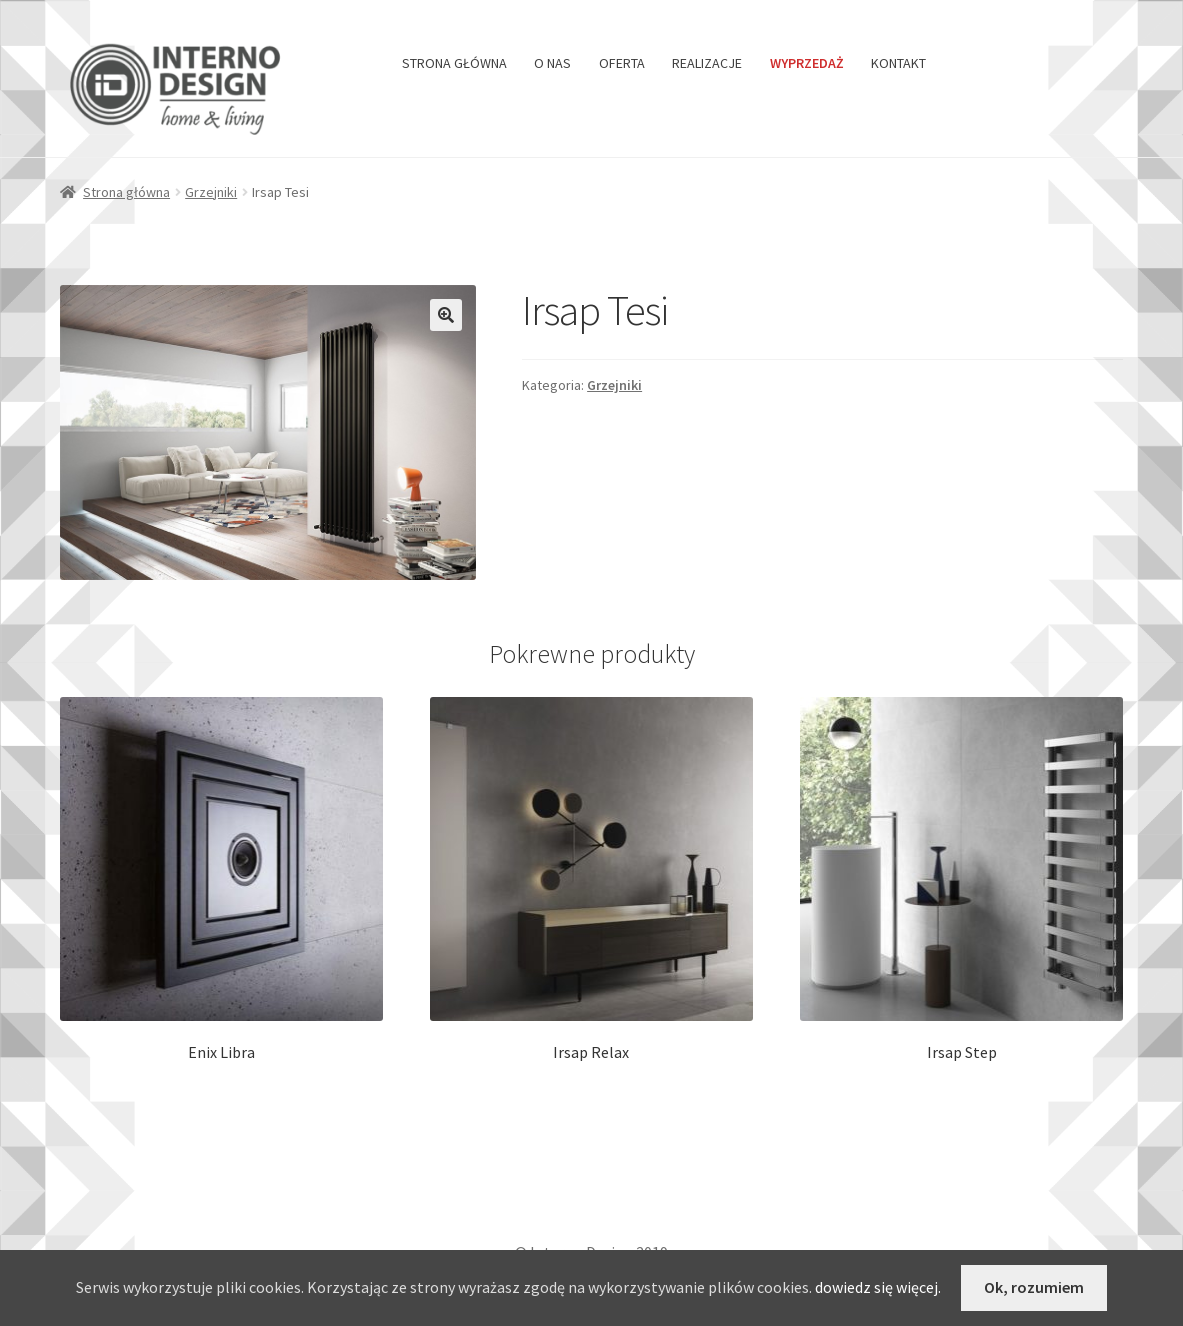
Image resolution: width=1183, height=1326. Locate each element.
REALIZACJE (707, 63)
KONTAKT (898, 63)
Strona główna (126, 192)
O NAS (552, 63)
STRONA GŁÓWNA (454, 63)
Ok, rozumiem (1034, 1287)
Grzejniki (211, 192)
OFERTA (622, 63)
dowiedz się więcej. (878, 1287)
